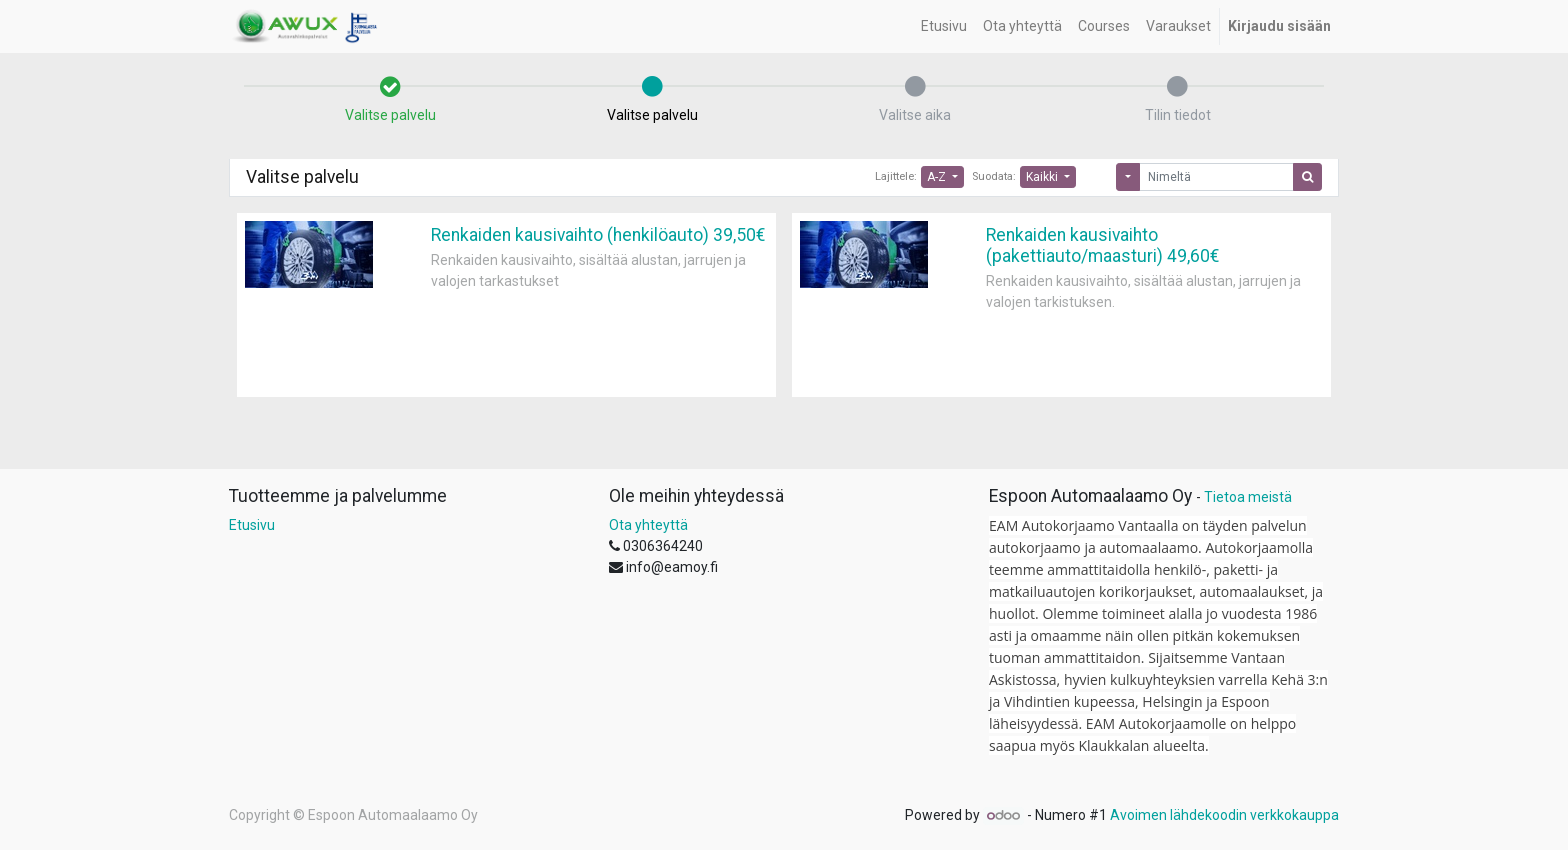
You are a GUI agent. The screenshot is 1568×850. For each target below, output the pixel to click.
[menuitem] (944, 26)
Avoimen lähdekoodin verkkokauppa (1224, 815)
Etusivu (252, 525)
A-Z (938, 177)
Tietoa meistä (1248, 497)
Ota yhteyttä (648, 525)
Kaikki (1043, 177)
